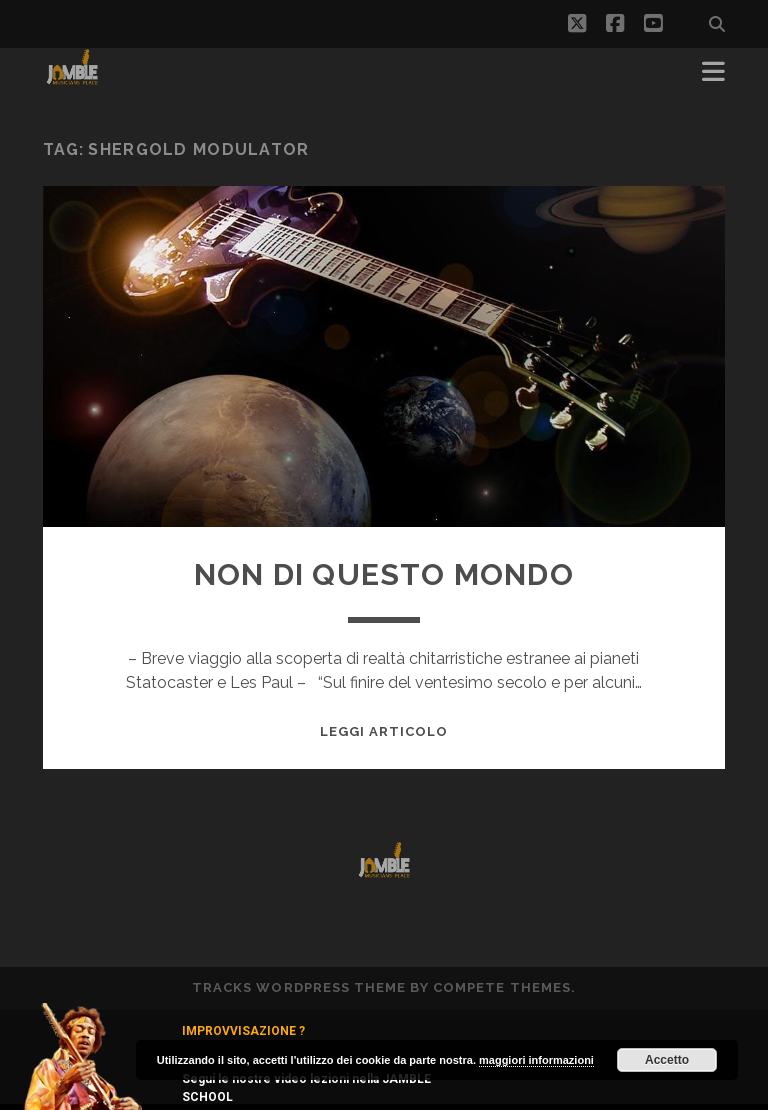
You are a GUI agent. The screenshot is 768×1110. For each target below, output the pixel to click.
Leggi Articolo (384, 731)
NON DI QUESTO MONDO (384, 574)
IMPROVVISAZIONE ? (243, 1031)
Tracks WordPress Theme (299, 987)
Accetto (667, 1060)
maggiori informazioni (536, 1060)
